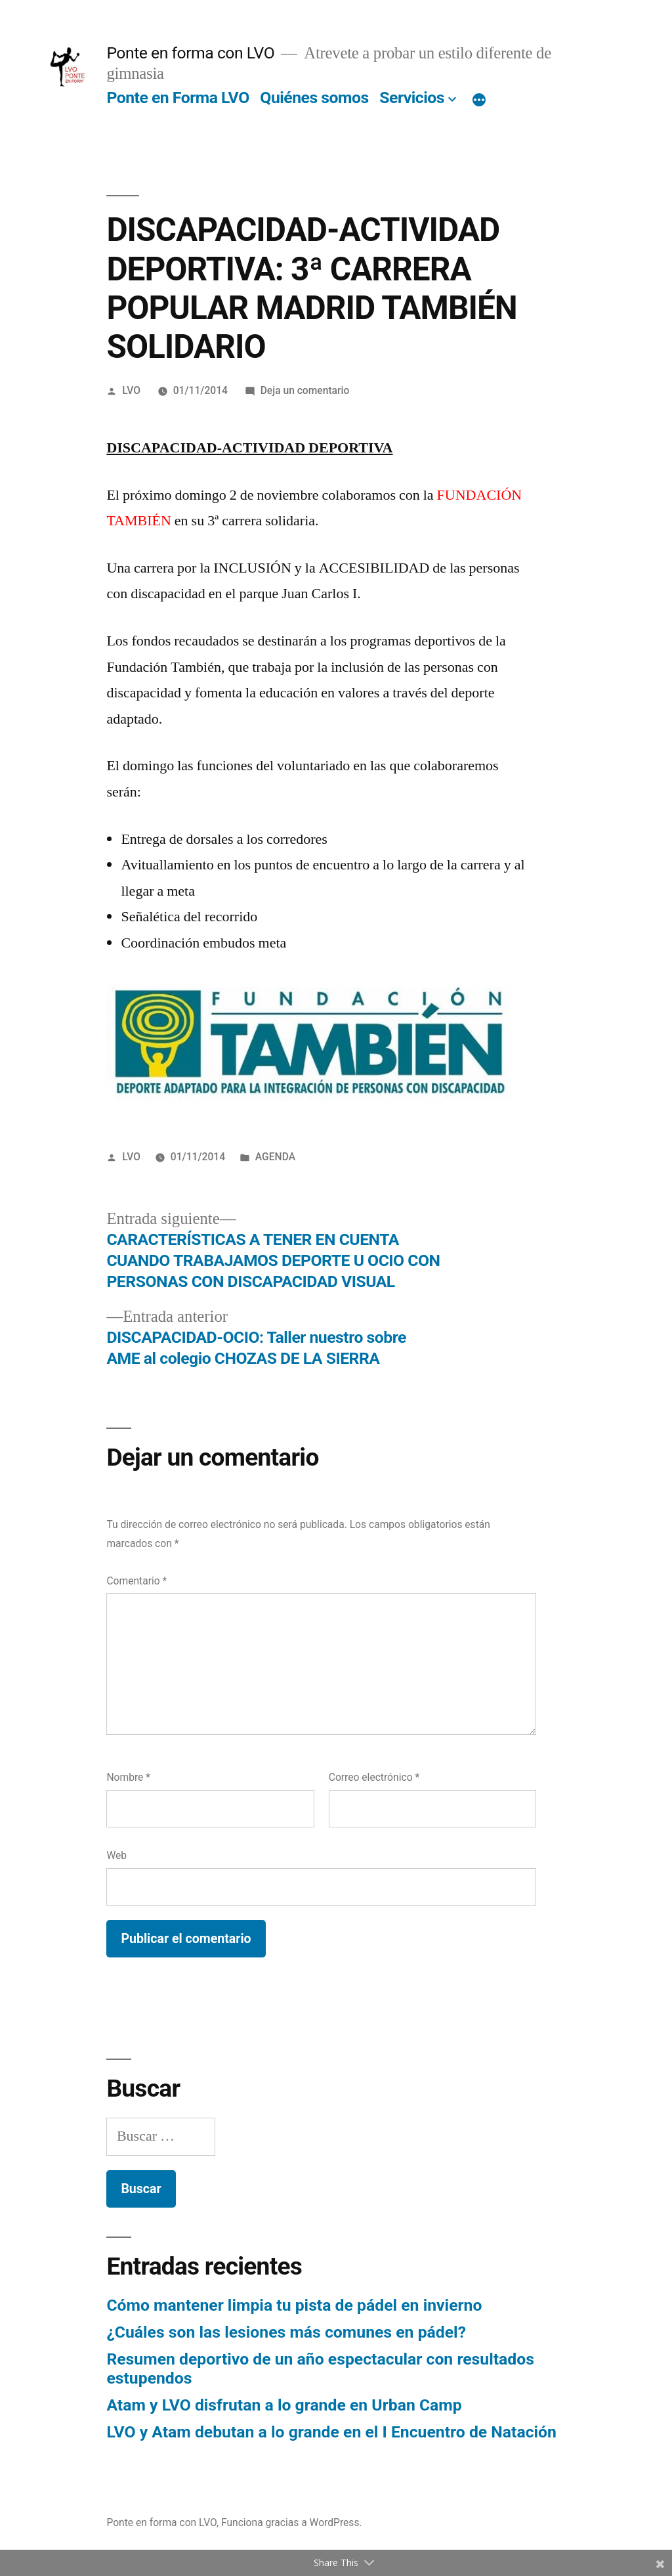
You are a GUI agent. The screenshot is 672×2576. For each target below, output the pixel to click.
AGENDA (275, 1156)
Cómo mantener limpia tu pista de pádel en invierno (294, 2305)
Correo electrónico (374, 1777)
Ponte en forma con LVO (190, 52)
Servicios (411, 97)
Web (116, 1855)
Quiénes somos (314, 97)
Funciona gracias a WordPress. (291, 2522)
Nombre (128, 1777)
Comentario (136, 1581)
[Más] (479, 100)
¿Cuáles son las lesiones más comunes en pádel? (286, 2332)
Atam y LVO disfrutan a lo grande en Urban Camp (283, 2404)
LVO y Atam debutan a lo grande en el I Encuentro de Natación (331, 2431)
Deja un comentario (305, 390)
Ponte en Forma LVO (177, 97)
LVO (131, 390)
